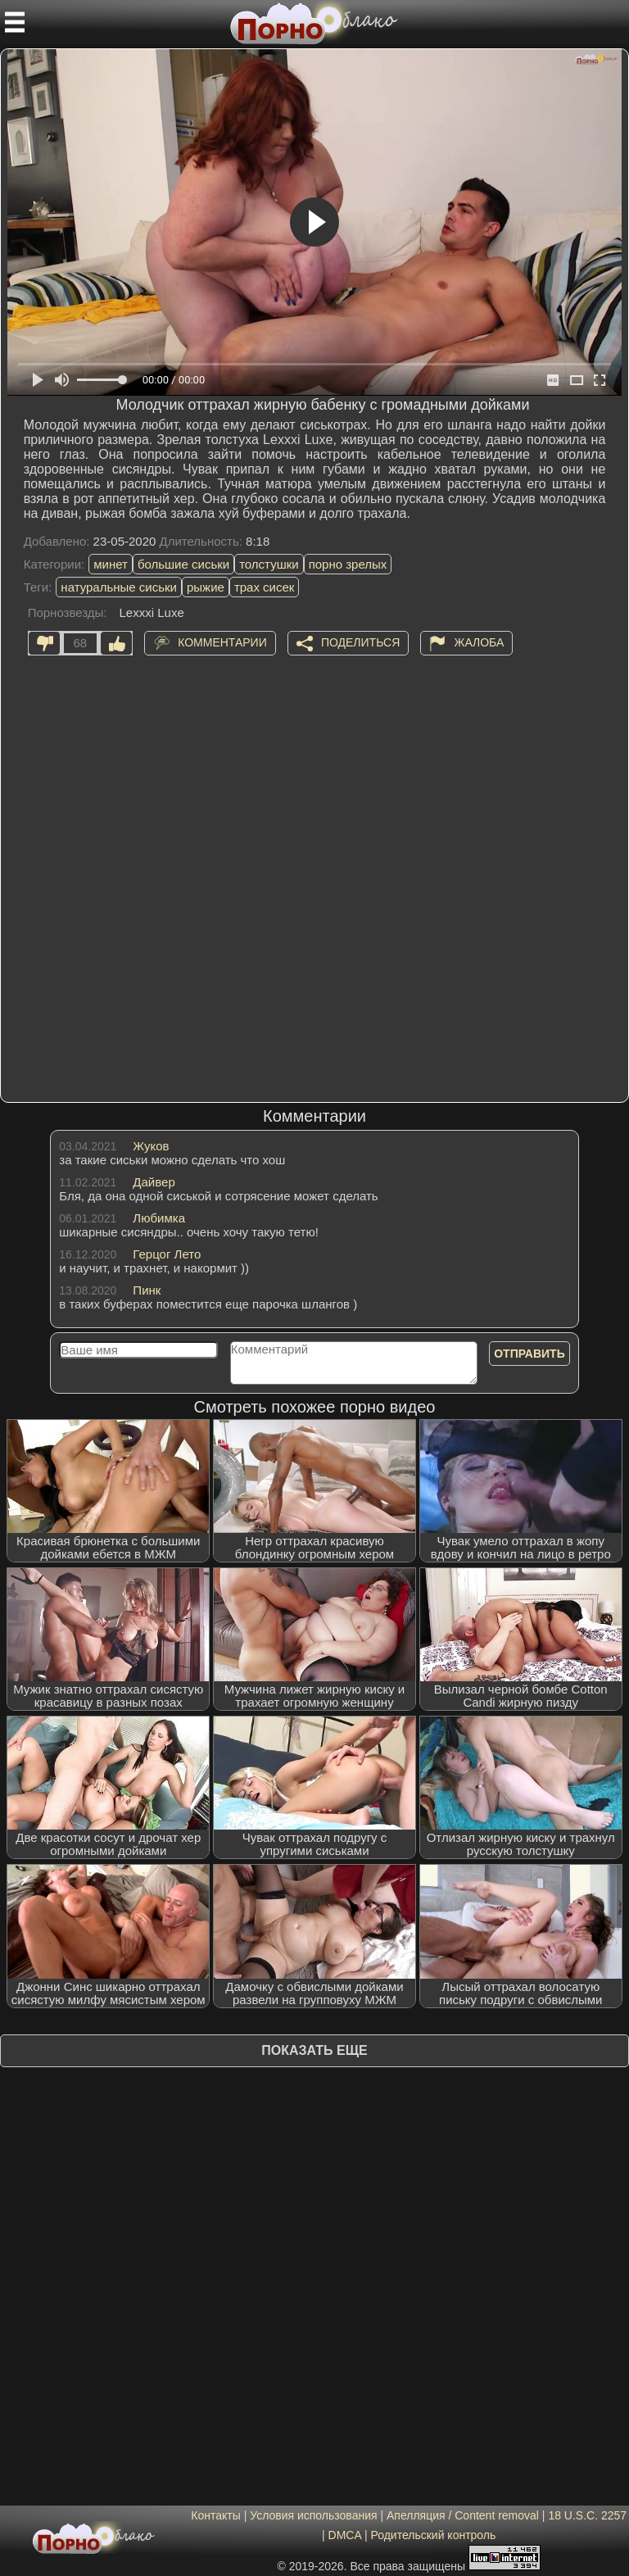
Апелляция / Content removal (463, 2515)
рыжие (205, 587)
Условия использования (313, 2515)
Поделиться (360, 641)
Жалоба (479, 641)
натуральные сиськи (119, 587)
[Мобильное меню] (15, 22)
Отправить (529, 1353)
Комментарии (222, 641)
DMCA (344, 2535)
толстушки (268, 564)
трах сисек (264, 587)
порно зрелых (348, 564)
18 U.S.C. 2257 (587, 2515)
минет (110, 564)
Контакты (215, 2515)
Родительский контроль (433, 2535)
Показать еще (314, 2050)
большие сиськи (183, 564)
